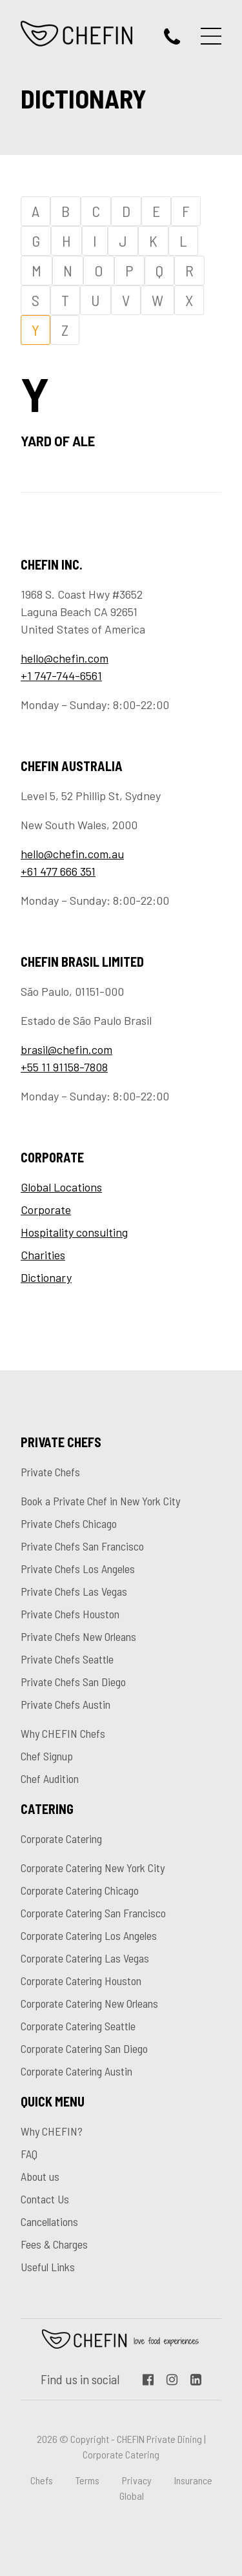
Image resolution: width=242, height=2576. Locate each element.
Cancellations (49, 2221)
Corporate (46, 1209)
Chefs (41, 2480)
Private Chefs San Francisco (82, 1546)
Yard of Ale (59, 441)
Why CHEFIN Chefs (63, 1733)
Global (131, 2495)
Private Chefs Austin (65, 1704)
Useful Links (48, 2267)
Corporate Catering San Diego (84, 2048)
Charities (43, 1255)
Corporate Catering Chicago (80, 1890)
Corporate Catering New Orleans (89, 2003)
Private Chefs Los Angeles (78, 1568)
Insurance (193, 2480)
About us (40, 2176)
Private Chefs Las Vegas (74, 1591)
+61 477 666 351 (58, 871)
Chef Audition (50, 1778)
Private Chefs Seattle (67, 1659)
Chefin (121, 2339)
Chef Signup (47, 1756)
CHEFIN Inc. (77, 33)
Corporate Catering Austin (76, 2071)
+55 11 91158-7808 (64, 1067)
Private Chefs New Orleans (78, 1636)
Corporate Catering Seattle (78, 2026)
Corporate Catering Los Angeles (89, 1935)
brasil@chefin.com (66, 1049)
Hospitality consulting (74, 1232)
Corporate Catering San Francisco (93, 1913)
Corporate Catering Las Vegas (85, 1958)
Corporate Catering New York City (93, 1867)
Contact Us (45, 2199)
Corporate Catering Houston (81, 1980)
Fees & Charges (54, 2244)
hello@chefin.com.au (72, 854)
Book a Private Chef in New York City (100, 1501)
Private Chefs (50, 1472)
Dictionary (46, 1277)
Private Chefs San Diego (73, 1681)
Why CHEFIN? (52, 2131)
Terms (87, 2480)
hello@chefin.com (64, 658)
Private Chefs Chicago (69, 1523)
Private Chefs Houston (70, 1614)
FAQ (29, 2154)
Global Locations (61, 1187)
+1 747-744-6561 (61, 675)
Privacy (137, 2480)
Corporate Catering (61, 1838)
